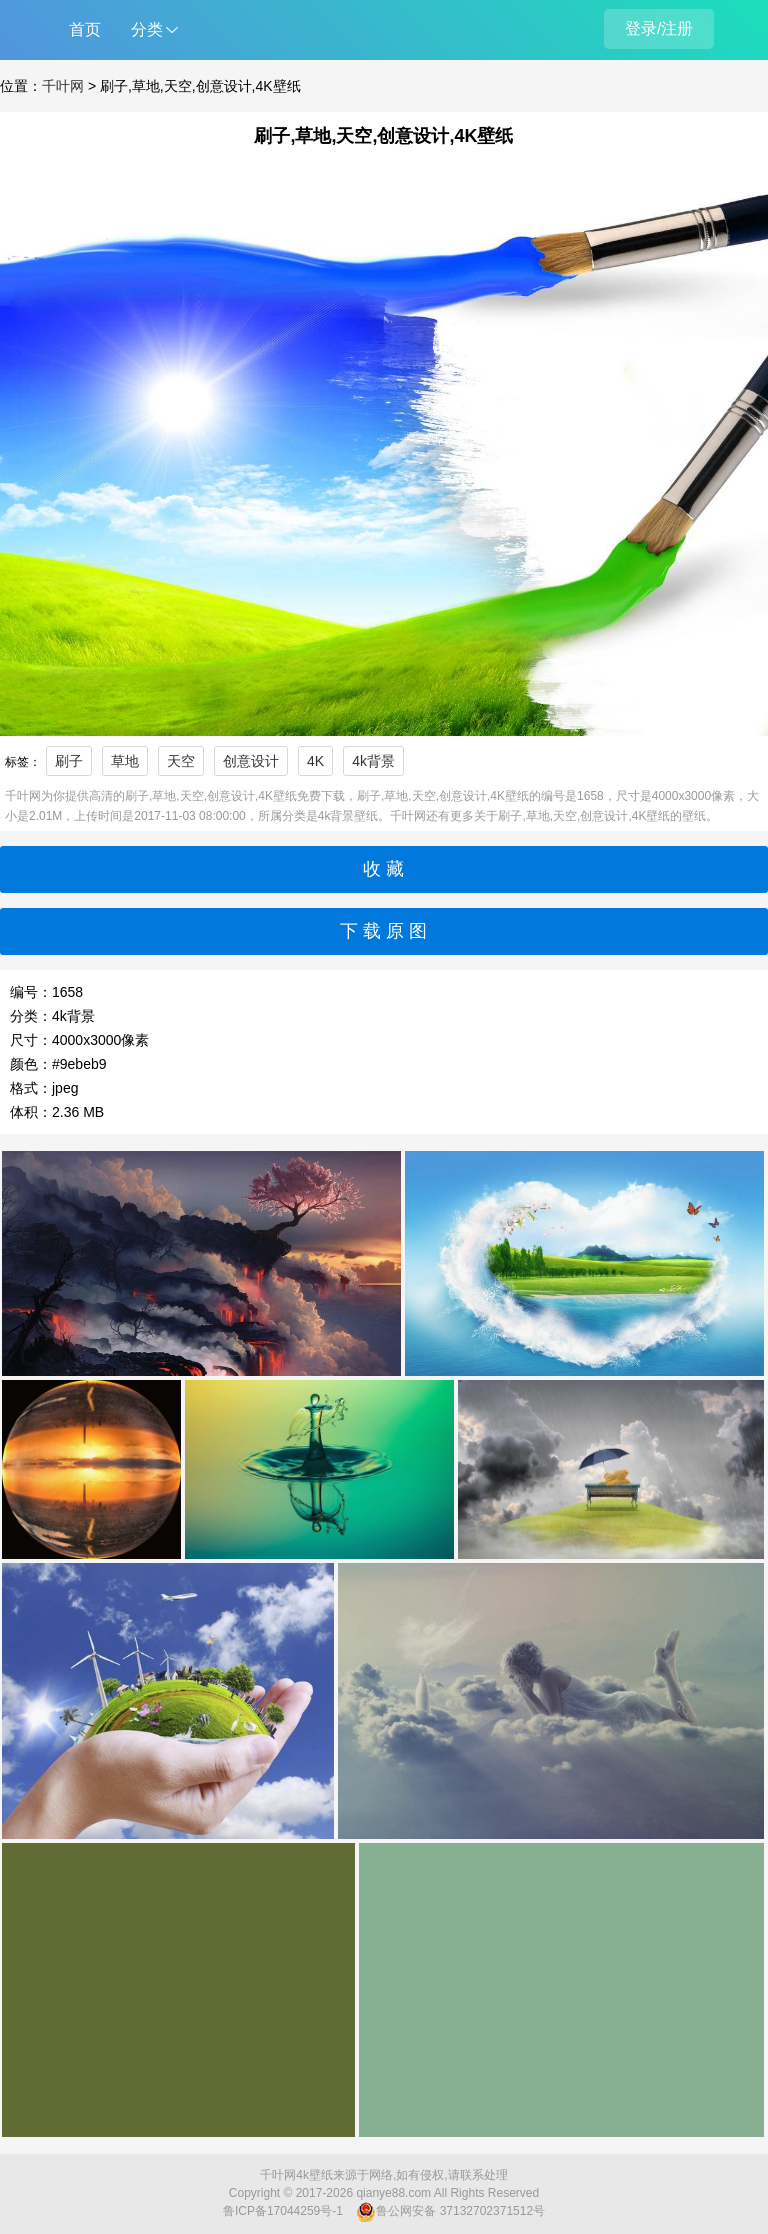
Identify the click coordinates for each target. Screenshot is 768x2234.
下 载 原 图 (383, 931)
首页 (85, 29)
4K (315, 761)
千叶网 (63, 86)
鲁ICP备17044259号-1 (283, 2211)
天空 (181, 761)
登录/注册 (659, 28)
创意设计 (251, 761)
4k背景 (373, 761)
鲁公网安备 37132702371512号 (450, 2212)
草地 (125, 761)
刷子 (69, 761)
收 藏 (383, 869)
